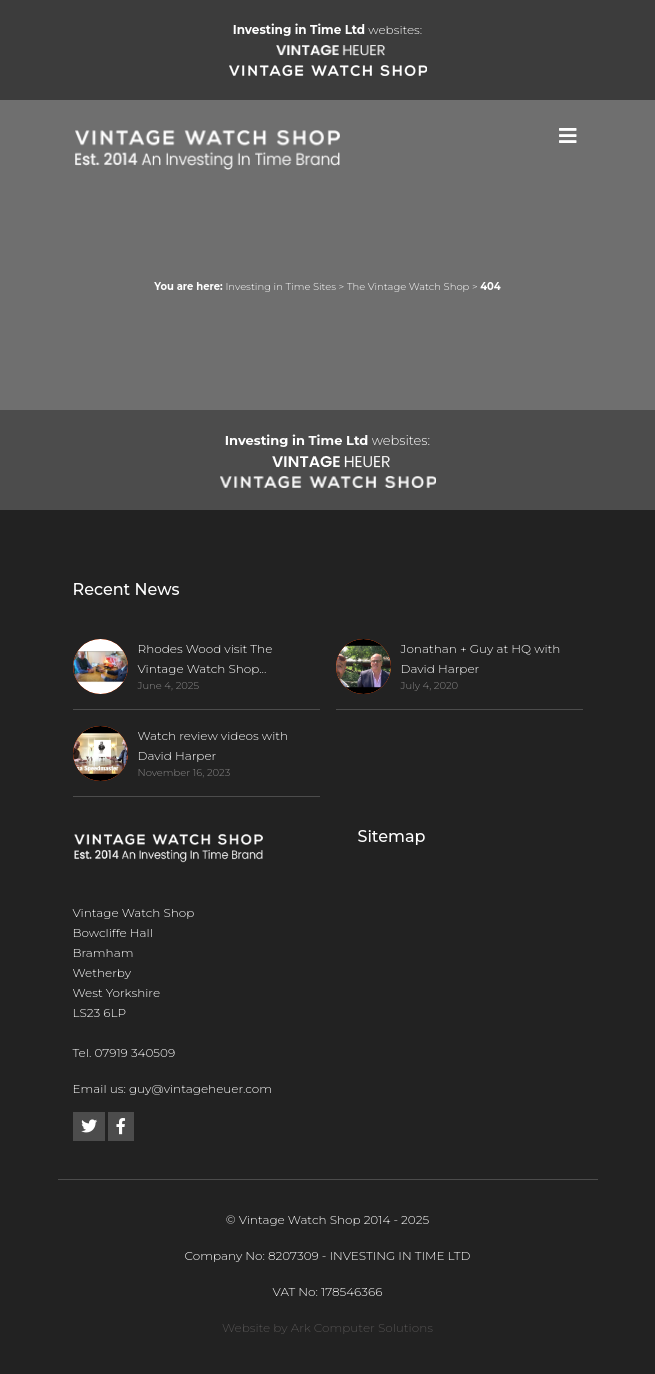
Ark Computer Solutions (362, 1327)
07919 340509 (134, 1052)
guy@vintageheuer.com (200, 1088)
